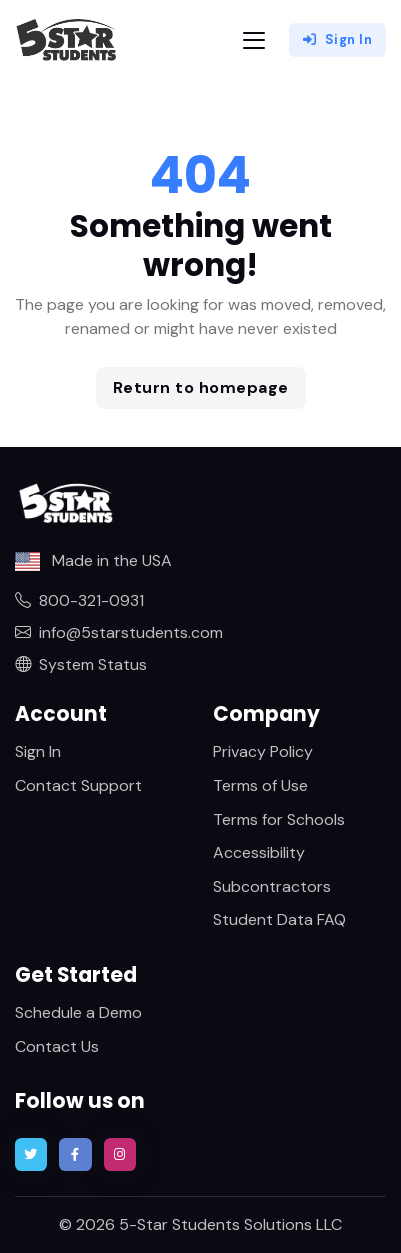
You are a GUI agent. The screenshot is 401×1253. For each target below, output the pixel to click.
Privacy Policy (263, 751)
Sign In (337, 39)
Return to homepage (201, 387)
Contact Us (57, 1046)
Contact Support (78, 785)
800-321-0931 (79, 600)
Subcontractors (272, 886)
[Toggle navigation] (254, 40)
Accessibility (259, 852)
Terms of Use (260, 785)
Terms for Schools (279, 819)
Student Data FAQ (279, 919)
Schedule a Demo (78, 1012)
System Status (81, 664)
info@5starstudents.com (119, 632)
